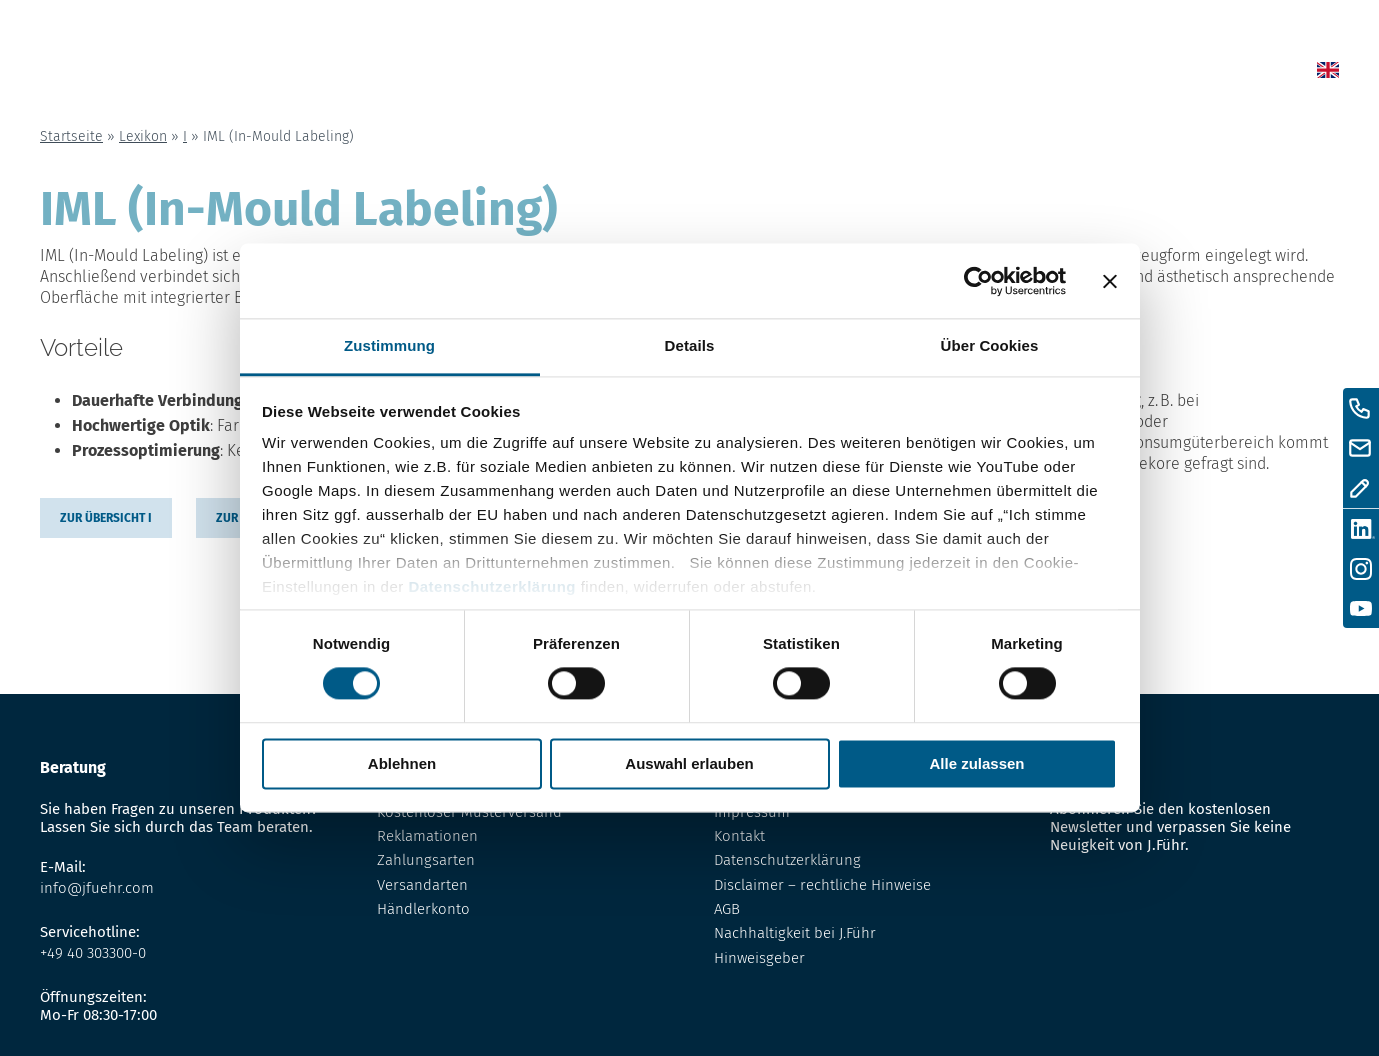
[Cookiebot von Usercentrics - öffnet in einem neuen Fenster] (978, 281)
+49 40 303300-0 (93, 953)
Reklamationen (427, 836)
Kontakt (1102, 73)
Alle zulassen (976, 763)
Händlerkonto (423, 909)
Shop (829, 73)
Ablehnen (402, 763)
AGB (727, 909)
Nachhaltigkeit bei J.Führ (795, 933)
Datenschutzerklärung (492, 586)
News (760, 73)
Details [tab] (690, 345)
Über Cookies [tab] (990, 345)
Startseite (71, 136)
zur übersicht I (106, 518)
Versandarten (422, 885)
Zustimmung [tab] (389, 345)
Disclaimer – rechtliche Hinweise (822, 885)
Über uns (1004, 73)
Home (690, 73)
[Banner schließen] (1110, 281)
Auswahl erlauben (689, 763)
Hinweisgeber (759, 958)
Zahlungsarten (426, 860)
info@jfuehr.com (97, 888)
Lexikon (908, 73)
